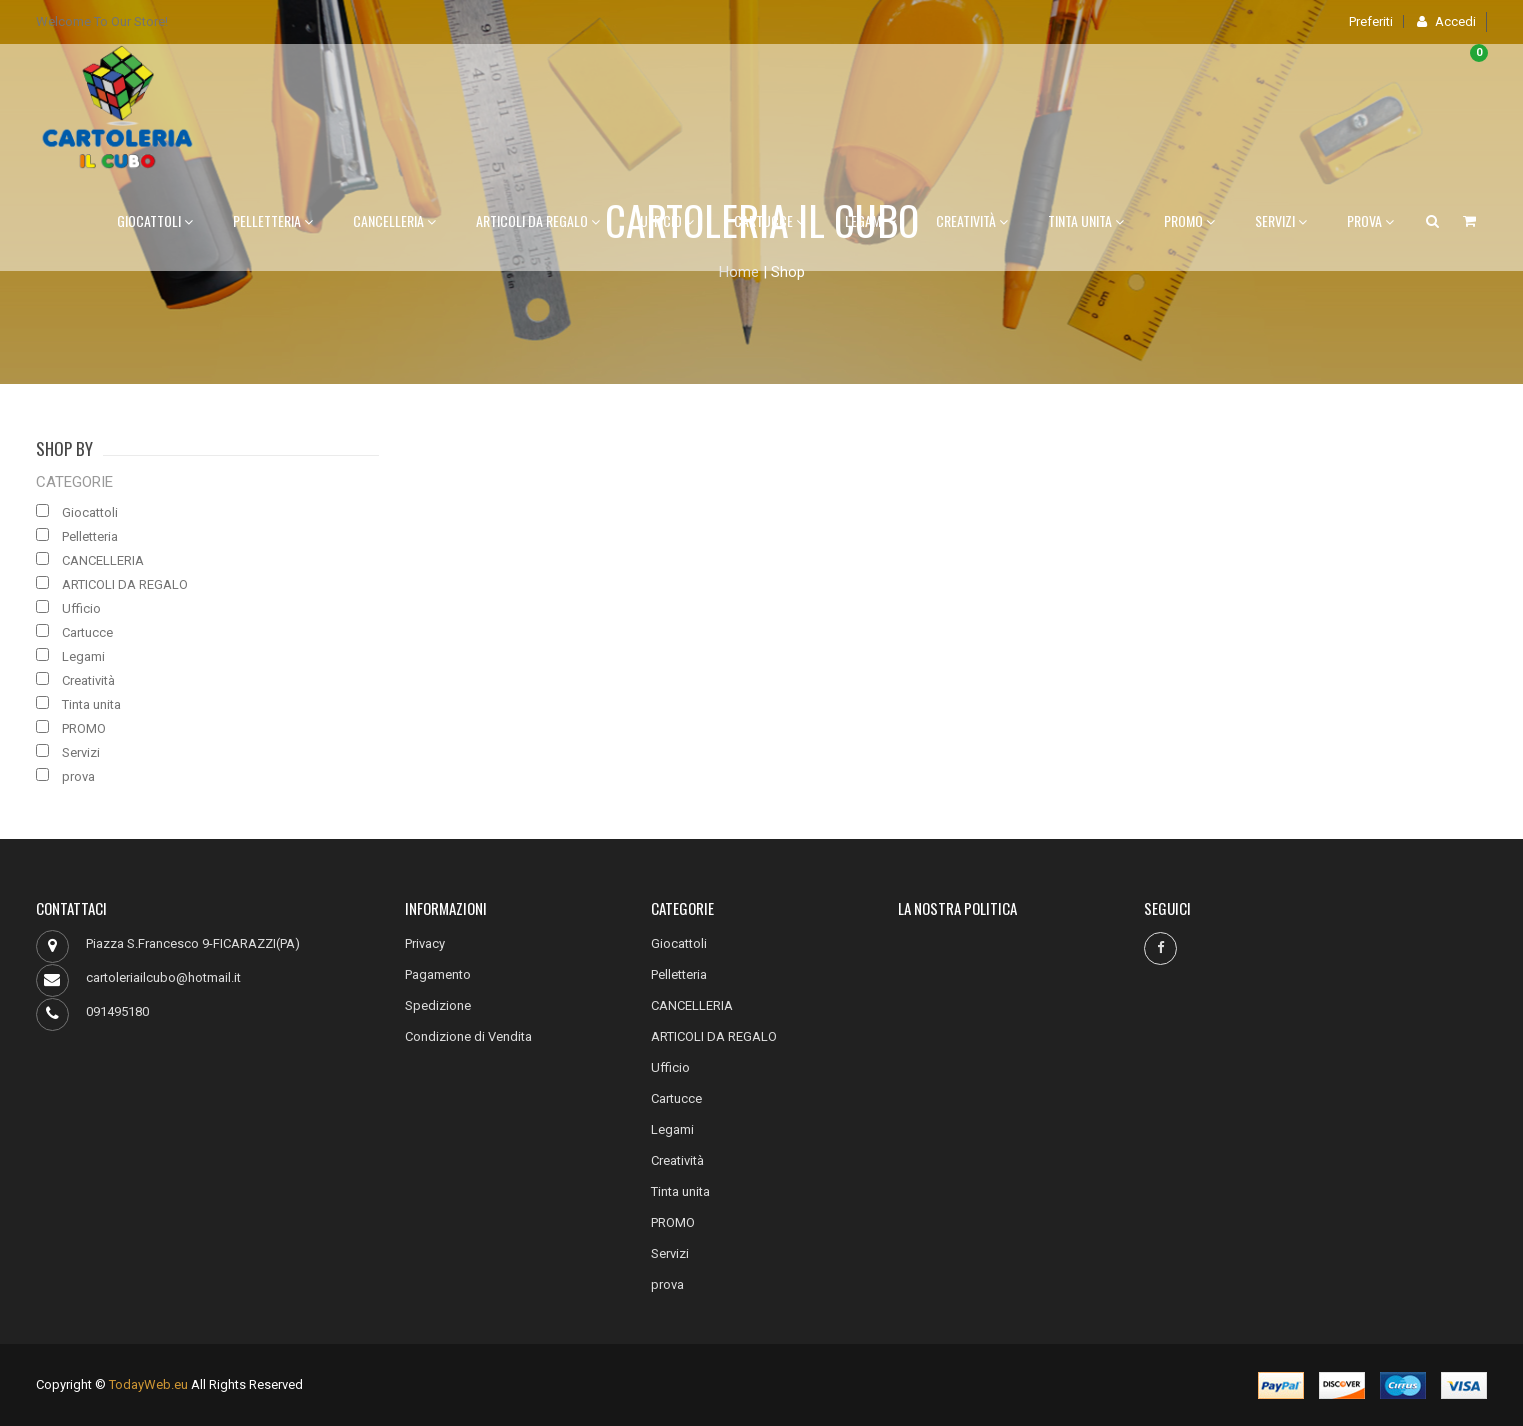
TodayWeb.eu (148, 1384)
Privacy (425, 943)
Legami (870, 220)
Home (739, 272)
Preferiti (1371, 21)
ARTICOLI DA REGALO (538, 220)
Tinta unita (1086, 220)
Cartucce (769, 220)
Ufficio (667, 220)
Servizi (1281, 220)
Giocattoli (155, 220)
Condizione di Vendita (468, 1036)
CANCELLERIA (394, 220)
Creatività (972, 220)
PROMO (1189, 220)
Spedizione (438, 1005)
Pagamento (438, 974)
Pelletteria (273, 220)
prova (1370, 220)
